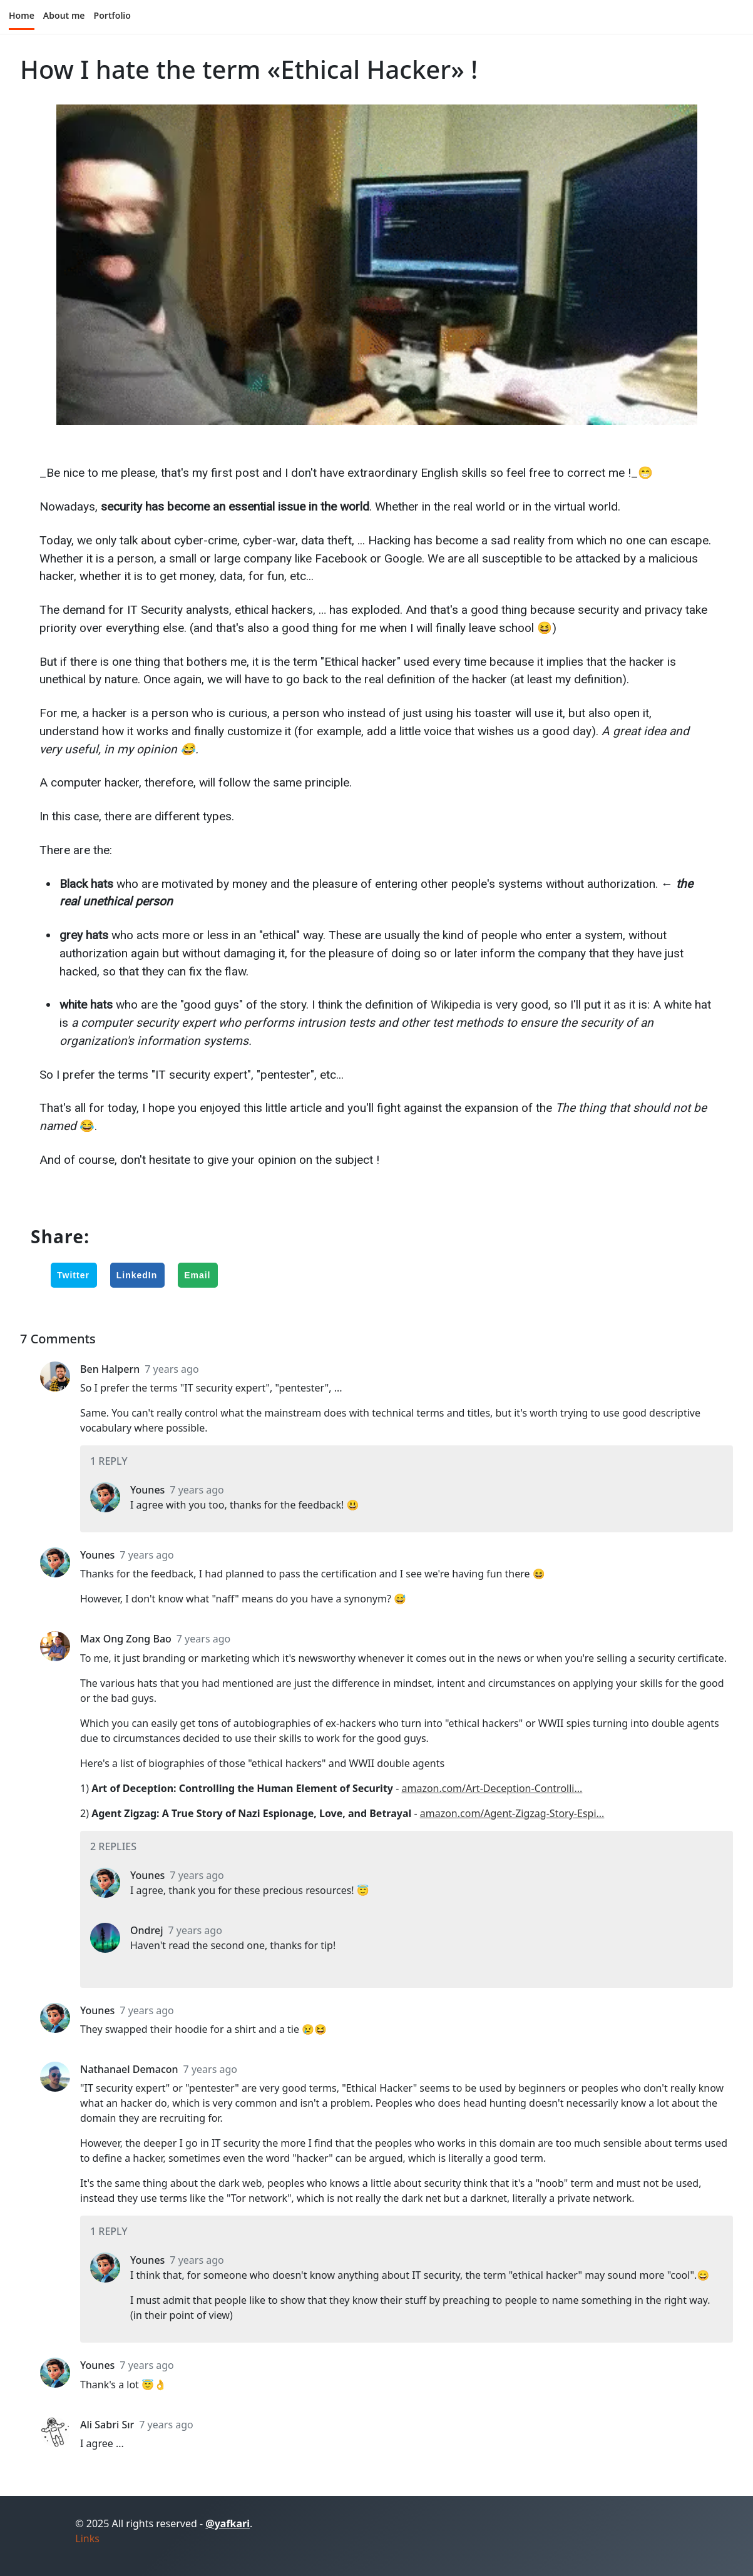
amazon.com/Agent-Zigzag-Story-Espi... (512, 1813)
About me (64, 15)
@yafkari (227, 2523)
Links (87, 2538)
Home (21, 15)
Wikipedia (456, 1004)
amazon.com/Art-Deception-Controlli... (491, 1788)
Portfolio (112, 15)
